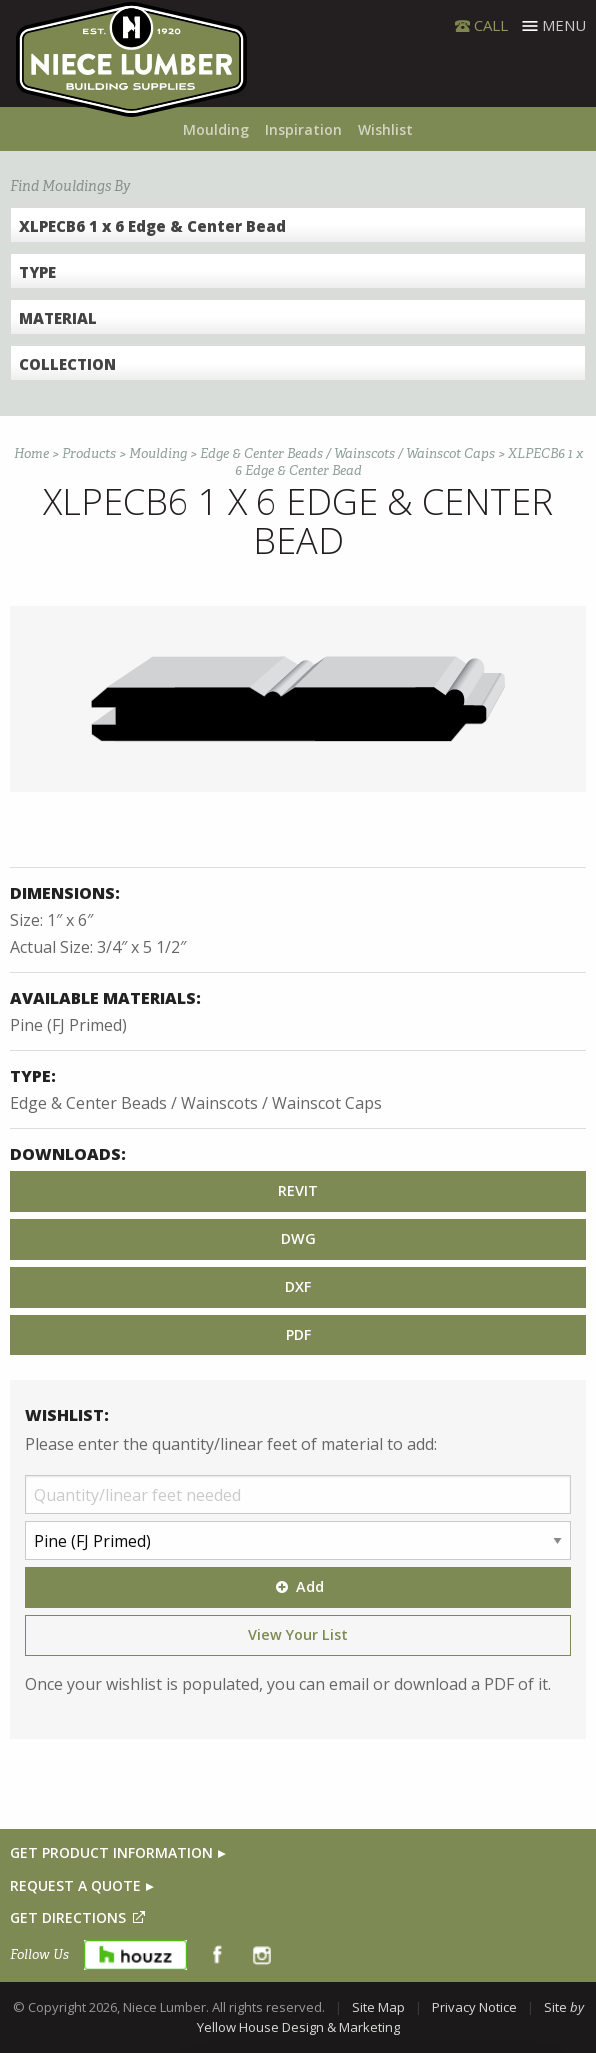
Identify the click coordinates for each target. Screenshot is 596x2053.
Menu (564, 25)
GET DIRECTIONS (68, 1917)
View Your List (298, 1634)
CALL (491, 25)
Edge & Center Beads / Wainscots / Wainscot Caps (347, 453)
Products (89, 453)
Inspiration (303, 129)
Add (298, 1586)
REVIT (298, 1190)
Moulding (216, 129)
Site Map (378, 2007)
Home (31, 453)
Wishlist (385, 129)
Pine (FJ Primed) (68, 1025)
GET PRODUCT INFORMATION (111, 1852)
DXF (298, 1286)
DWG (298, 1238)
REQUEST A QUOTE (75, 1885)
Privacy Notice (474, 2007)
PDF (298, 1334)
